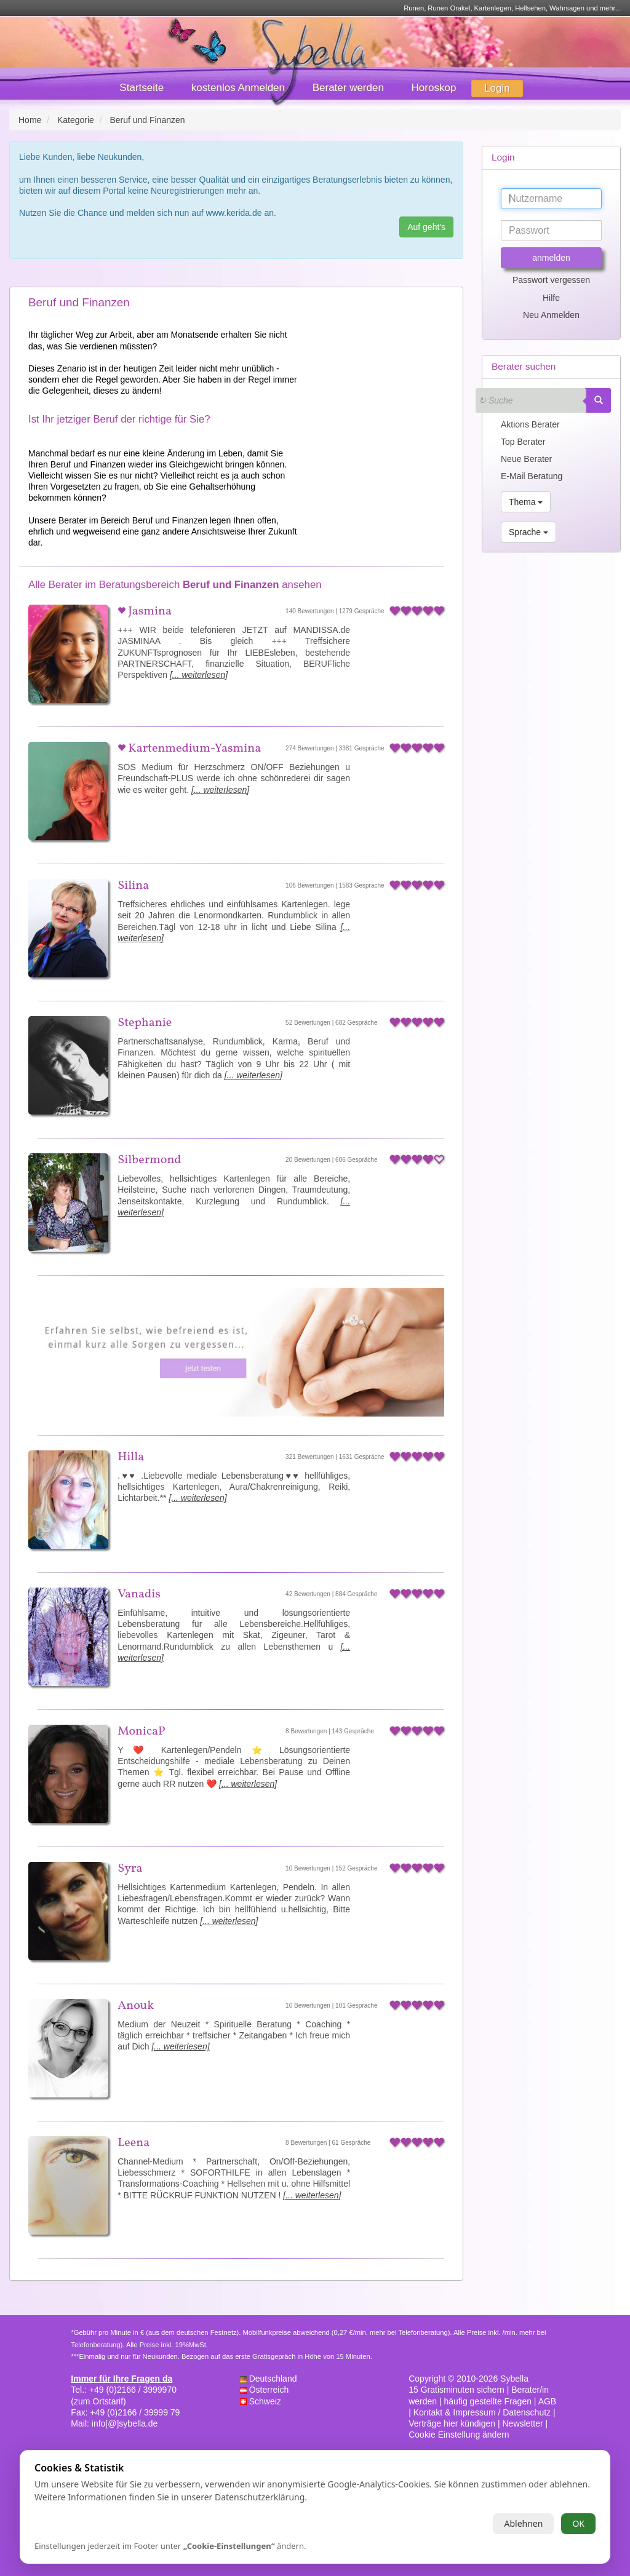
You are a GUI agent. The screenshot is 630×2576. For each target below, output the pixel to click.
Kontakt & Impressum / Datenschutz (482, 2412)
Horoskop (434, 87)
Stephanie (145, 1023)
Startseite (141, 87)
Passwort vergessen (551, 280)
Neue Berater (526, 459)
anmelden (551, 258)
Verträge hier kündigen (452, 2423)
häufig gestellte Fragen (488, 2401)
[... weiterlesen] (199, 675)
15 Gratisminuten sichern (456, 2390)
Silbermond (149, 1160)
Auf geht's (426, 227)
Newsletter (523, 2423)
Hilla (131, 1457)
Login (497, 88)
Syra (130, 1868)
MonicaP (141, 1731)
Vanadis (139, 1594)
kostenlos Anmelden (238, 87)
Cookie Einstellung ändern (459, 2434)
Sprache (528, 532)
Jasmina (149, 611)
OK (578, 2523)
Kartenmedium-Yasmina (193, 748)
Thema (526, 502)
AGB (547, 2401)
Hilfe (551, 298)
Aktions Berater (530, 424)
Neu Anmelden (551, 315)
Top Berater (523, 442)
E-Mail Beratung (531, 476)
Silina (133, 885)
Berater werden (348, 87)
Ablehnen (523, 2523)
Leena (134, 2143)
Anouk (136, 2005)
